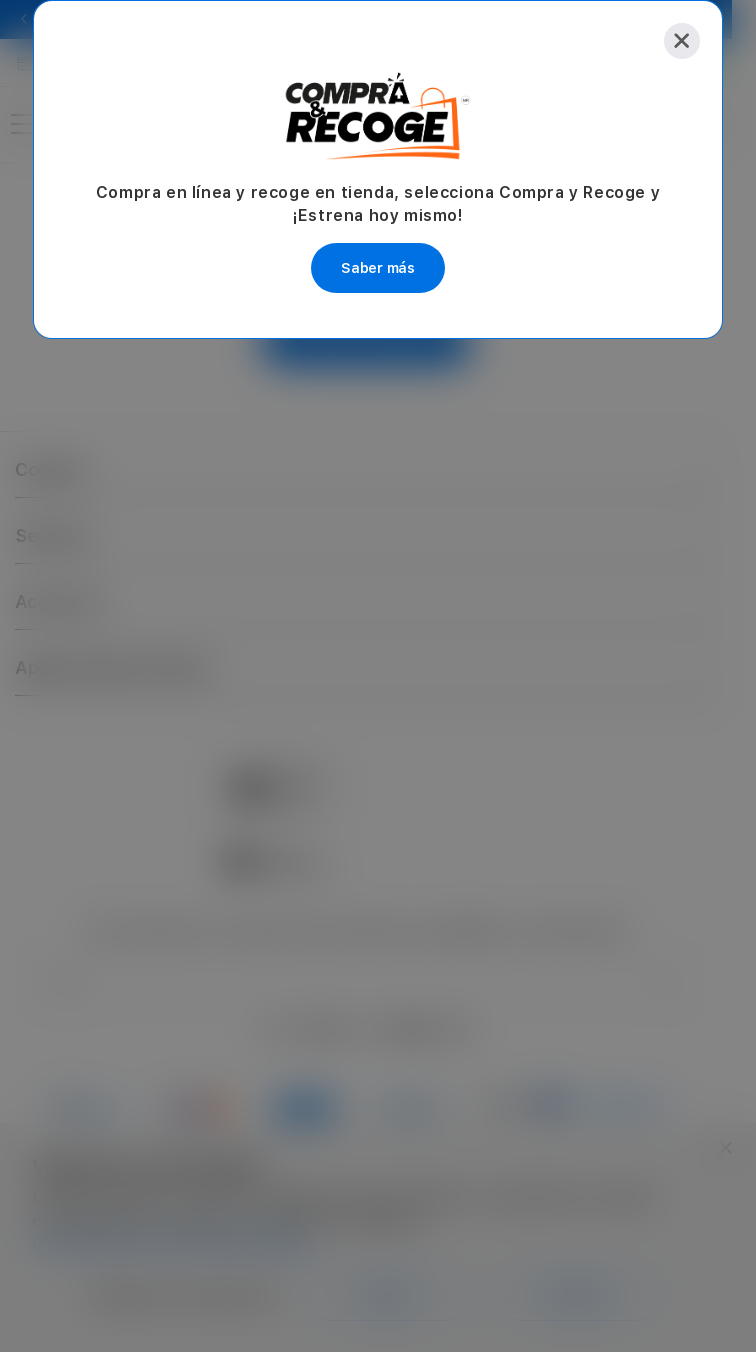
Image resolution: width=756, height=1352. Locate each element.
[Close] (682, 41)
